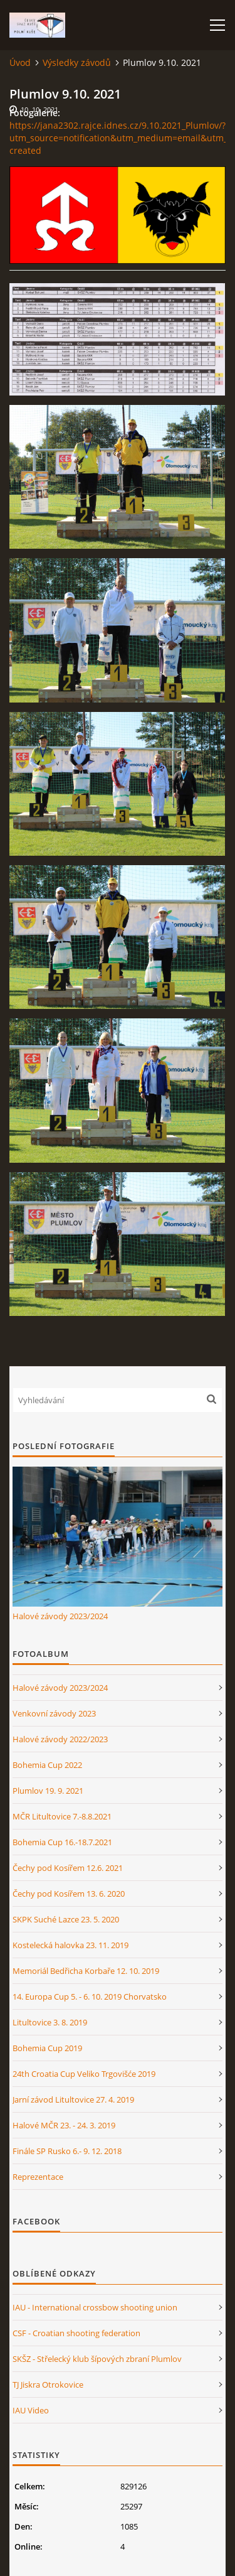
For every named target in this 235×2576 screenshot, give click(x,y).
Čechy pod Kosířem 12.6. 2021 (68, 1867)
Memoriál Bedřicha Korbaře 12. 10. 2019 (86, 1970)
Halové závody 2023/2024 (60, 1616)
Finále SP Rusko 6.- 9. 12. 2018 (67, 2151)
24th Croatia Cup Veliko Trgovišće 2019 (84, 2073)
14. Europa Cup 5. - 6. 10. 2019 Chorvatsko (90, 1996)
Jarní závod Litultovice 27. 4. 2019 (73, 2099)
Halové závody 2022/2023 (60, 1739)
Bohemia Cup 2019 (47, 2048)
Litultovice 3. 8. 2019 (50, 2022)
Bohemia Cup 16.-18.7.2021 (62, 1842)
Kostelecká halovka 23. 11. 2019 (70, 1945)
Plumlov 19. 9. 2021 (48, 1790)
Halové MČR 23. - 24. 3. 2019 (64, 2125)
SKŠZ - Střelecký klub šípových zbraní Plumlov (97, 2358)
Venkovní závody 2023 (54, 1713)
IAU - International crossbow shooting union (95, 2307)
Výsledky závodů (77, 62)
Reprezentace (38, 2176)
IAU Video (31, 2410)
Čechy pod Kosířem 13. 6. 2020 (69, 1893)
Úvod (20, 62)
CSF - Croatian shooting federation (76, 2333)
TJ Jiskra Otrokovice (48, 2384)
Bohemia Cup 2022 (47, 1764)
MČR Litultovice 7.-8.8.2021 (62, 1816)
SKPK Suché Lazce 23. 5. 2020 (66, 1919)
